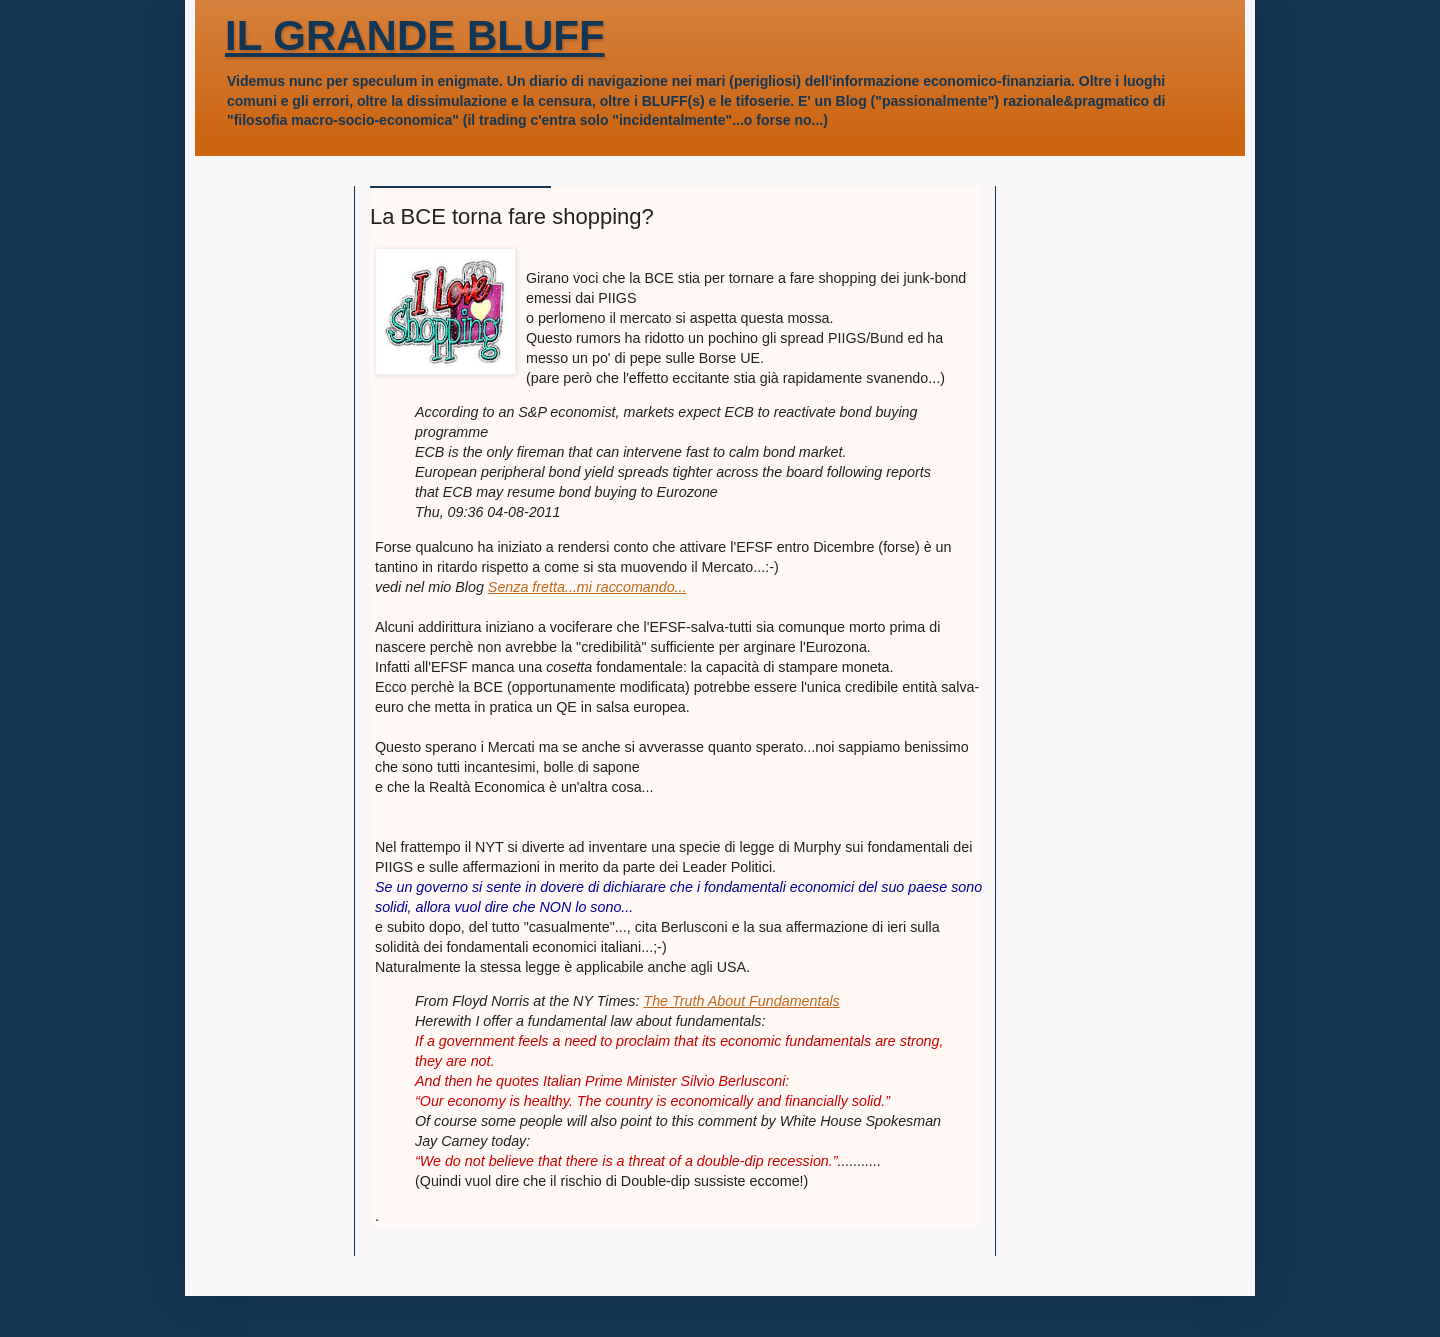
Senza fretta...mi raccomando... (587, 587)
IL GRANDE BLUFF (415, 35)
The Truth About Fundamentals (741, 1001)
